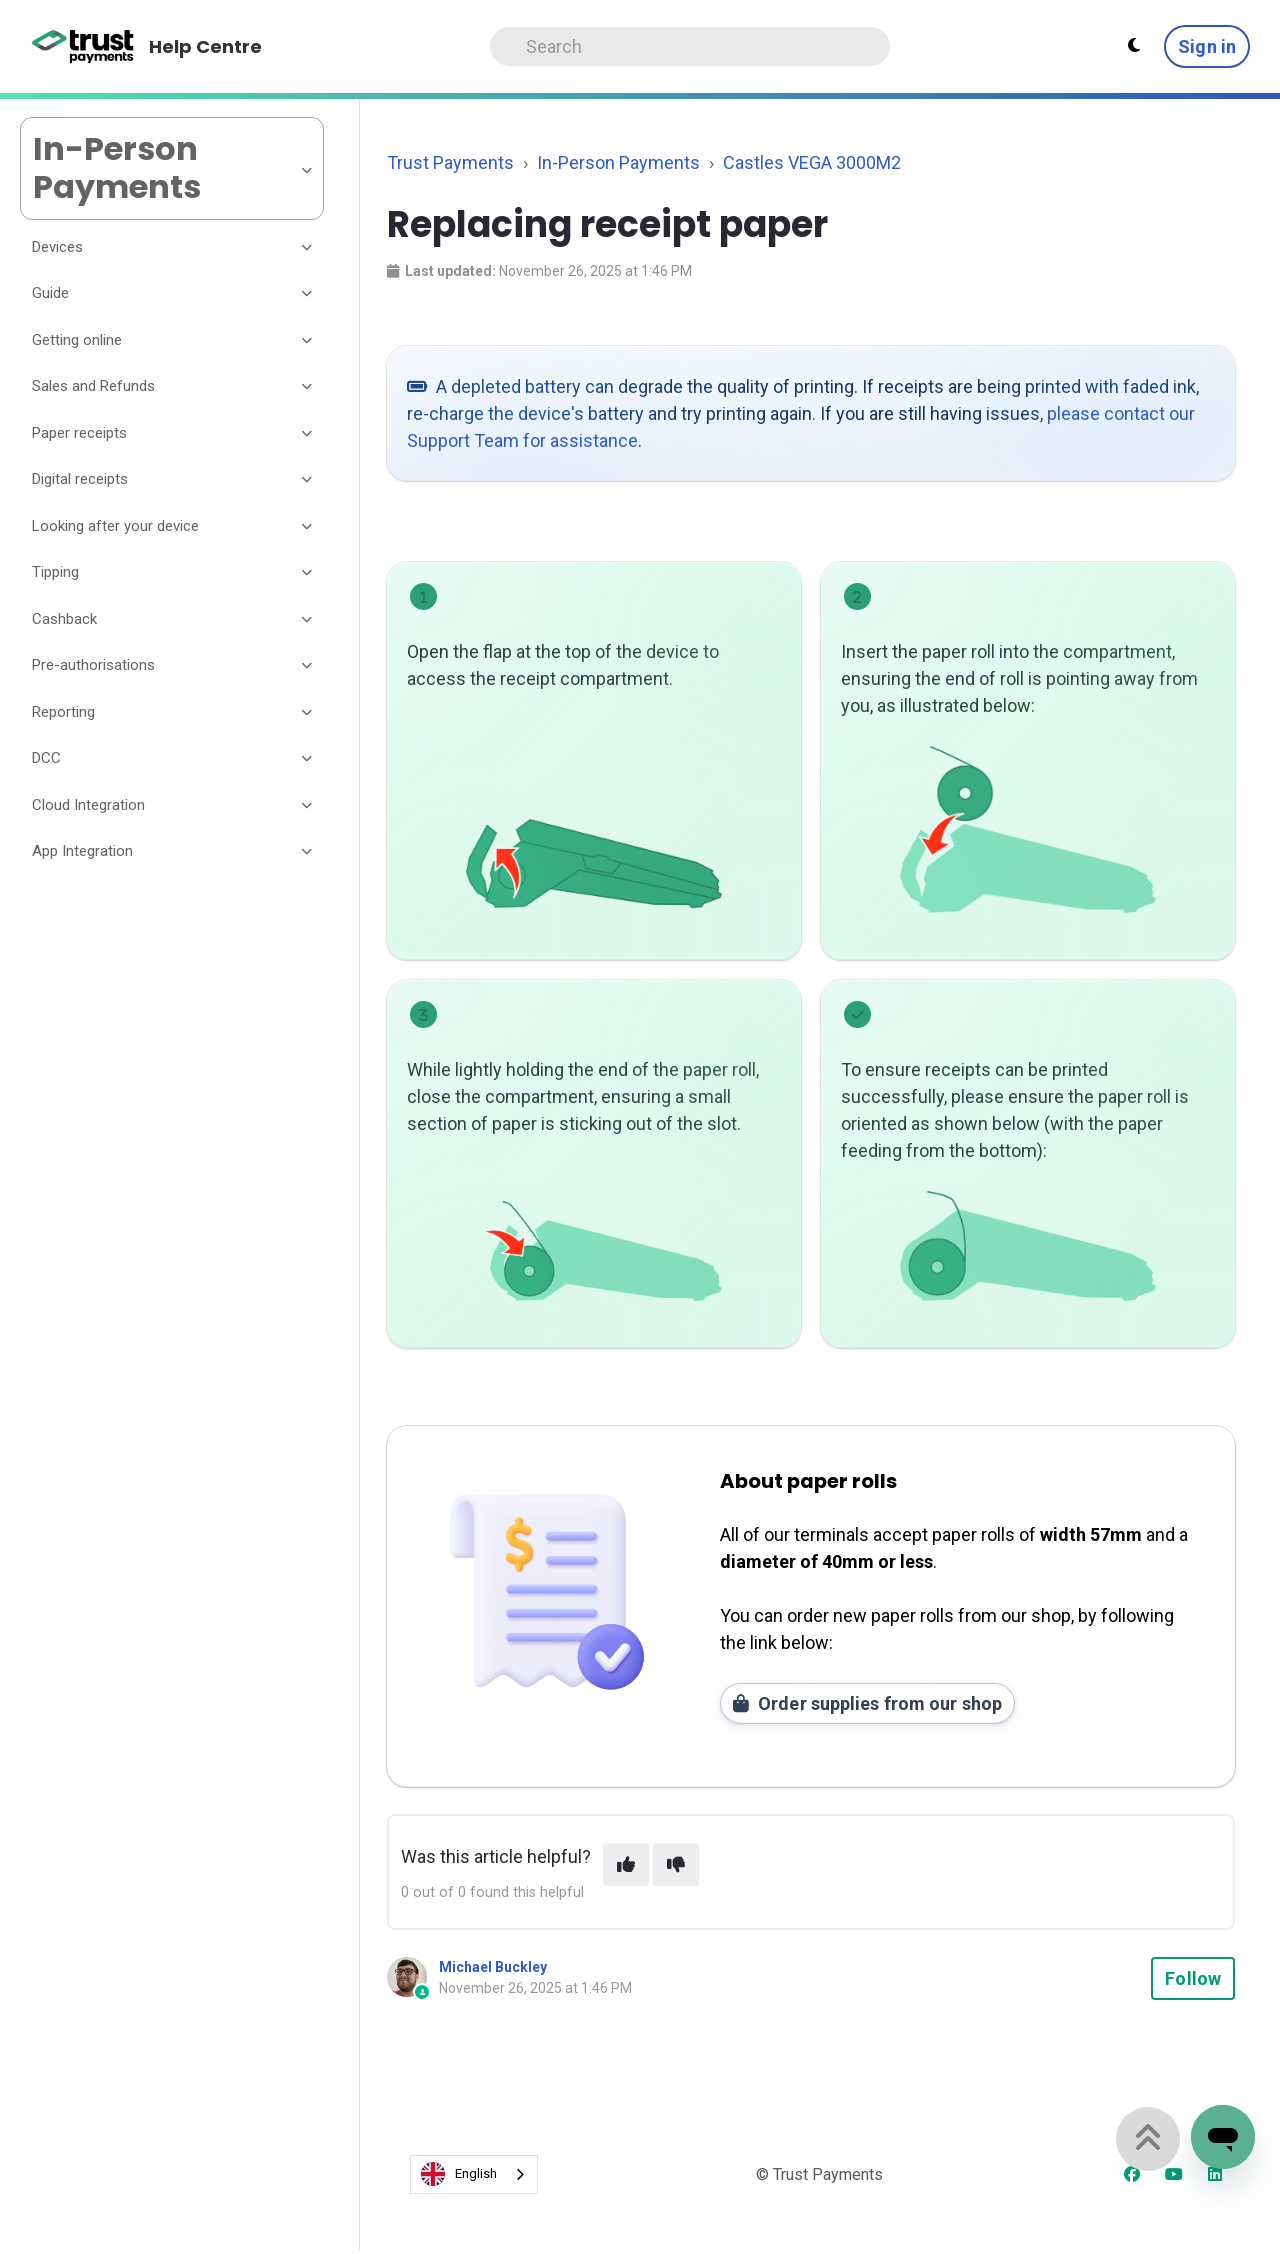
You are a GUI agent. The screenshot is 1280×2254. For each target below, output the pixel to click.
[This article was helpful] (626, 1864)
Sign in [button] (1207, 46)
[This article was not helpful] (676, 1864)
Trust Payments (450, 162)
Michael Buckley (493, 1967)
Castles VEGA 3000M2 (812, 162)
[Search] (690, 46)
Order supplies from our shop (867, 1703)
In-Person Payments (618, 162)
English (459, 2174)
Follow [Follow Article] (1193, 1978)
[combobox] (474, 2174)
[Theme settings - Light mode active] (1134, 46)
